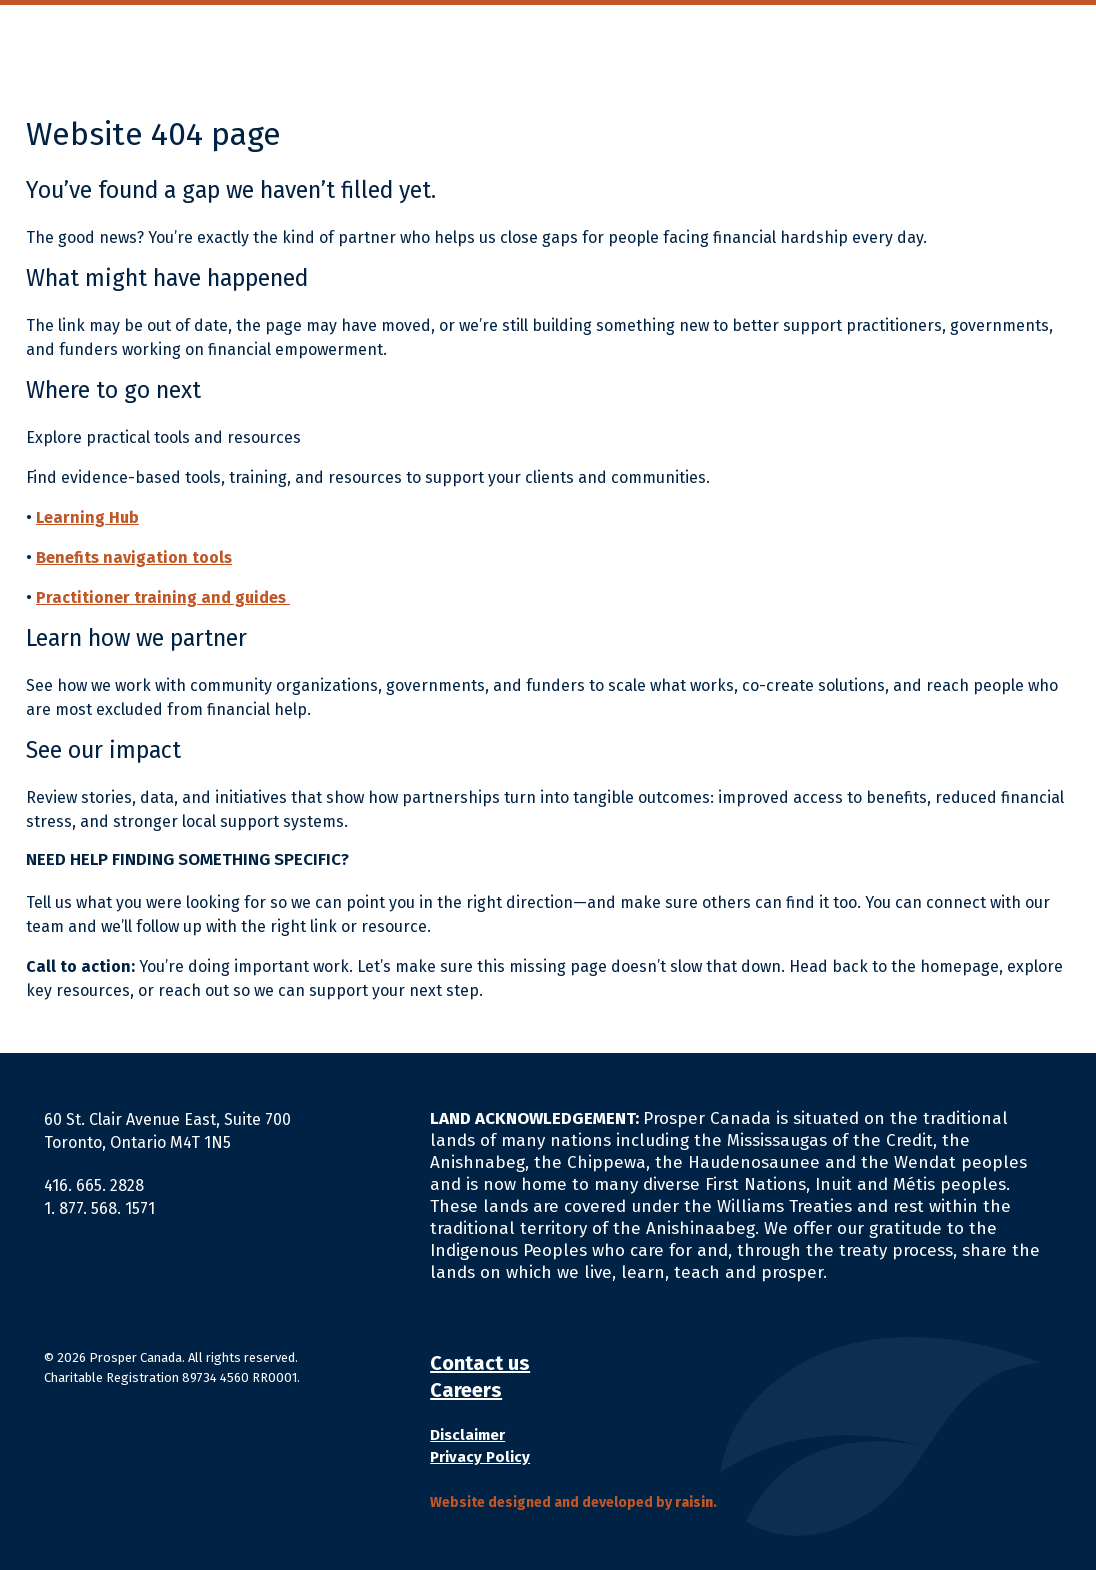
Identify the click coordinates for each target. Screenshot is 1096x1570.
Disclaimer (467, 1435)
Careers (466, 1390)
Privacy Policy (480, 1457)
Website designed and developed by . (573, 1502)
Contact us (480, 1363)
